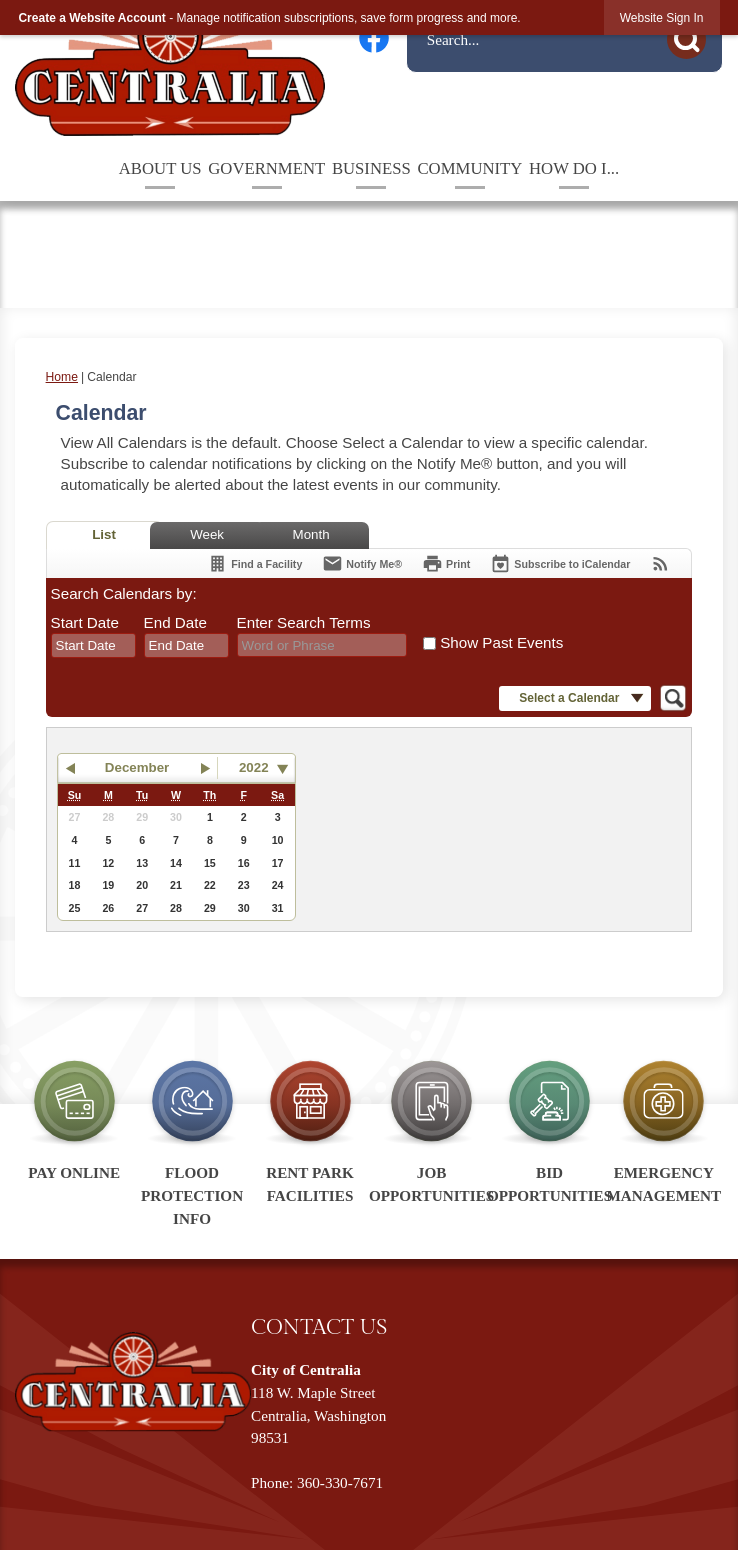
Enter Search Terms (304, 622)
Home (62, 377)
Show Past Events (501, 642)
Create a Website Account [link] (91, 18)
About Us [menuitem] (160, 168)
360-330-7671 (340, 1482)
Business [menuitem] (371, 168)
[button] (692, 36)
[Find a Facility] (254, 563)
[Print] (446, 563)
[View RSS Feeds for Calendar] (660, 563)
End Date (175, 622)
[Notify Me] (362, 563)
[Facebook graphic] (374, 38)
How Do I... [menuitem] (574, 168)
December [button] (137, 767)
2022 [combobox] (254, 767)
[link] (662, 17)
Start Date (85, 622)
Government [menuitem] (266, 168)
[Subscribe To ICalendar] (560, 563)
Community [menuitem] (469, 168)
